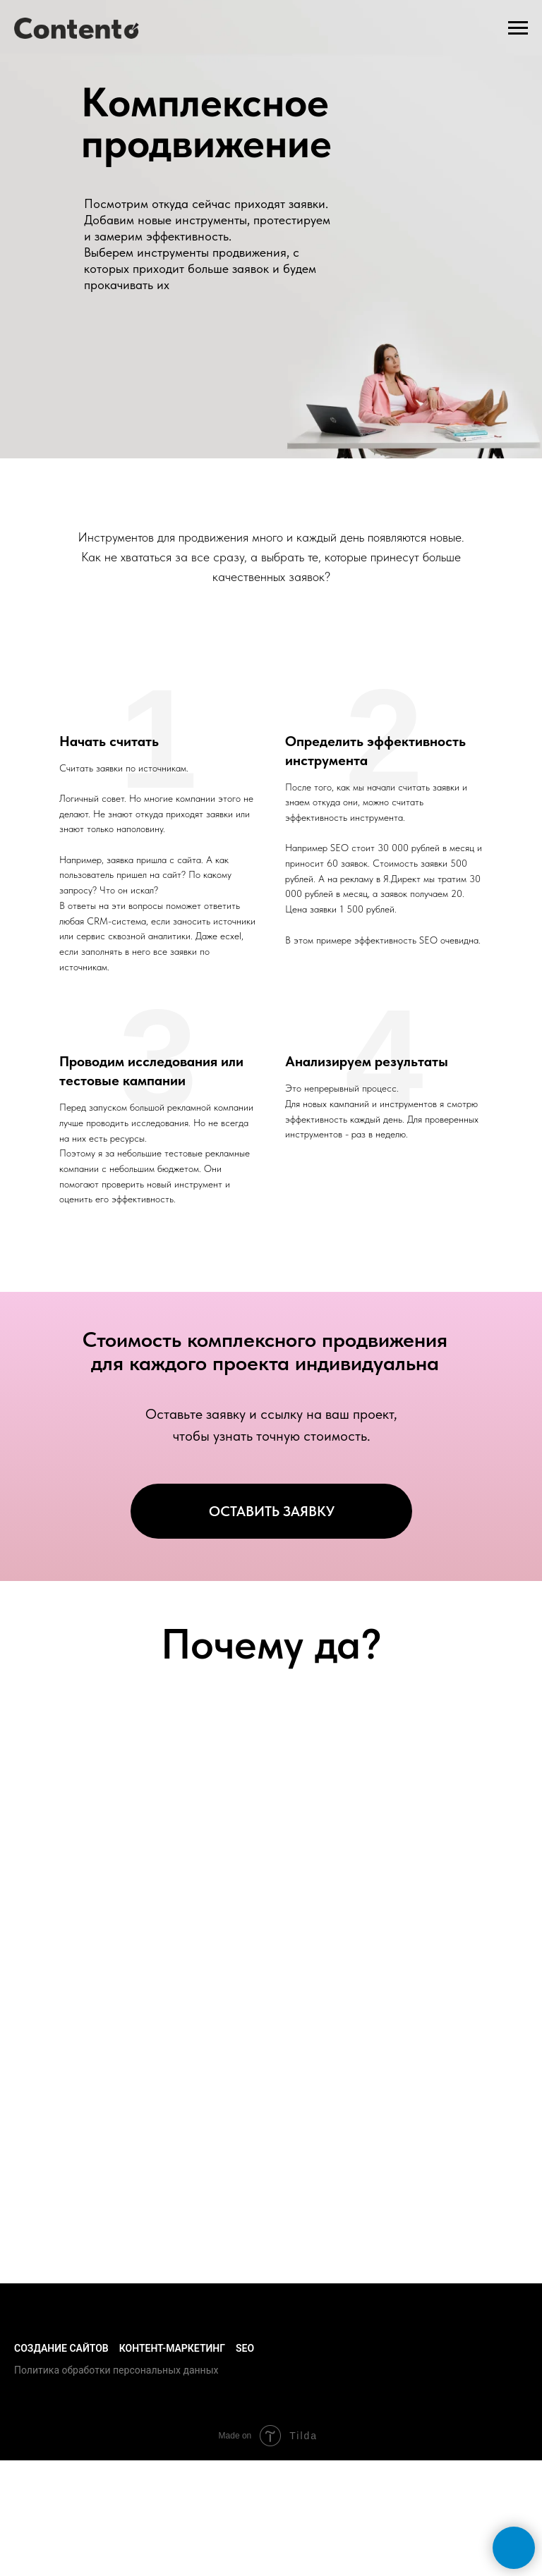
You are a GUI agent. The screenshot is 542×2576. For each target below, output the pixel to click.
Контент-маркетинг (172, 2348)
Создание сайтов (61, 2348)
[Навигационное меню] (518, 28)
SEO (245, 2348)
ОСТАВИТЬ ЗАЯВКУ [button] (272, 1511)
